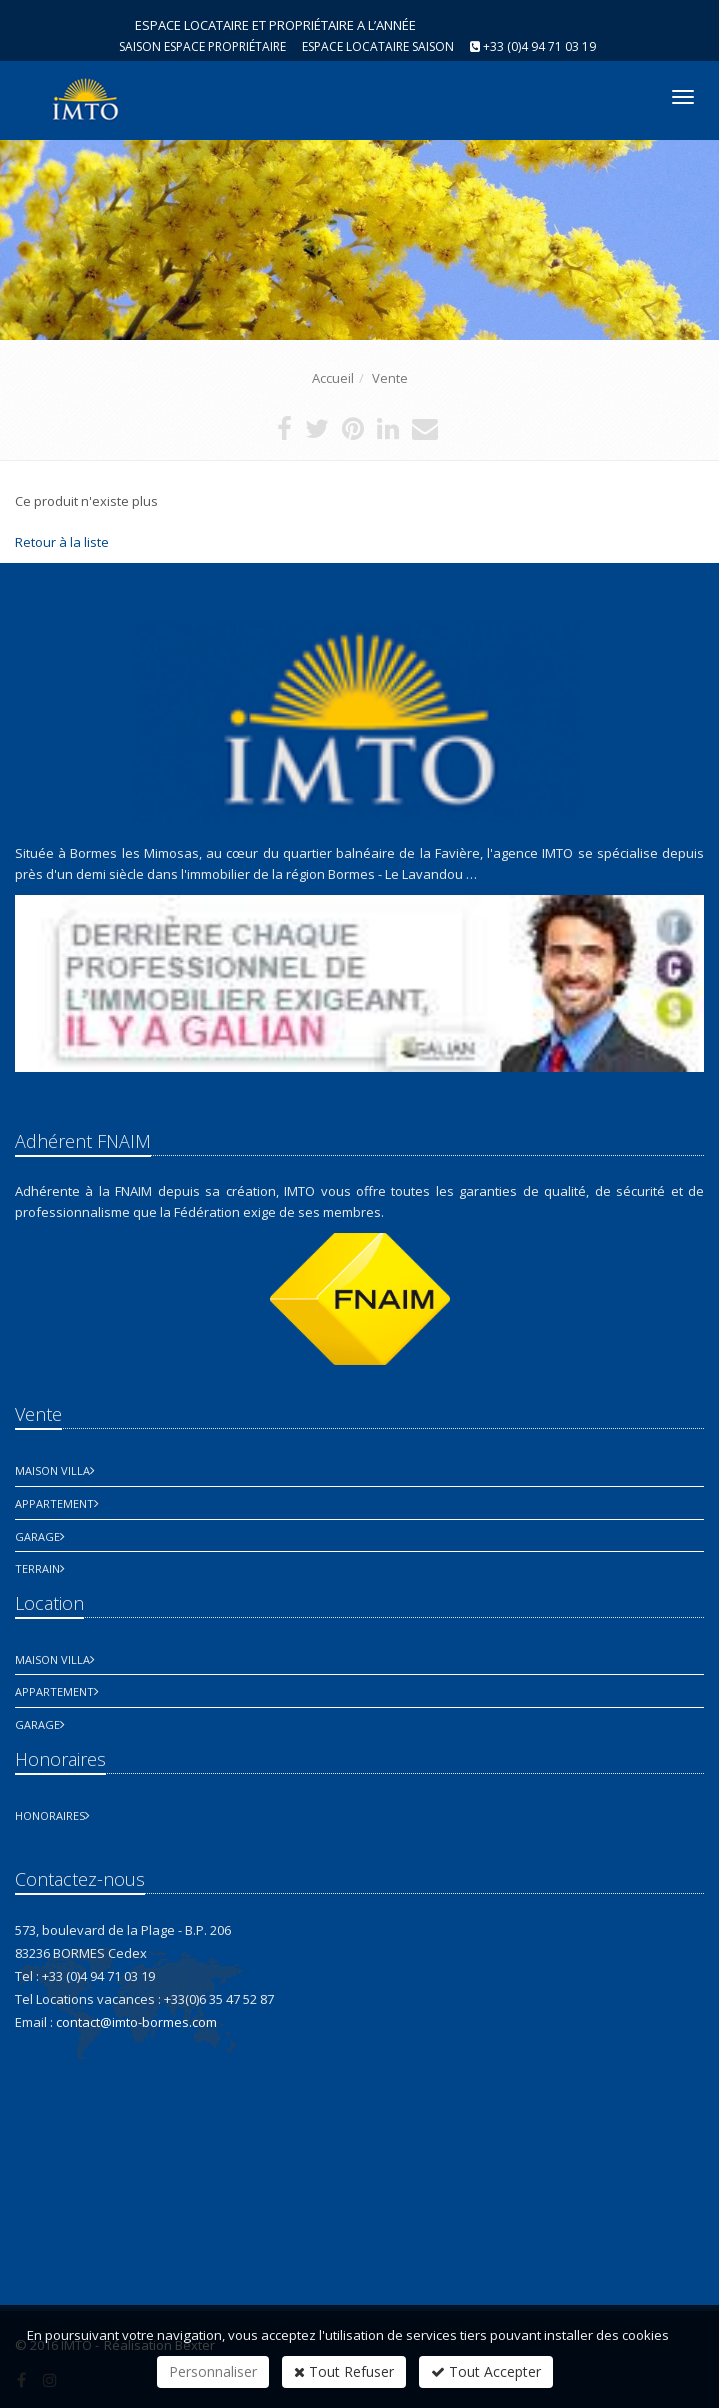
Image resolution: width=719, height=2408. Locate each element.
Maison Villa (52, 1470)
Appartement (54, 1503)
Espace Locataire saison (378, 46)
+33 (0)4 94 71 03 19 (539, 46)
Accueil (333, 378)
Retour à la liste (62, 542)
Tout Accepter (486, 2371)
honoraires (50, 1815)
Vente (390, 378)
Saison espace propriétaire (202, 46)
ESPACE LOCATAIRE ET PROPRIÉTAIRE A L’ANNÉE (275, 25)
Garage (37, 1536)
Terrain (37, 1568)
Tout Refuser (344, 2371)
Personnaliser (213, 2371)
